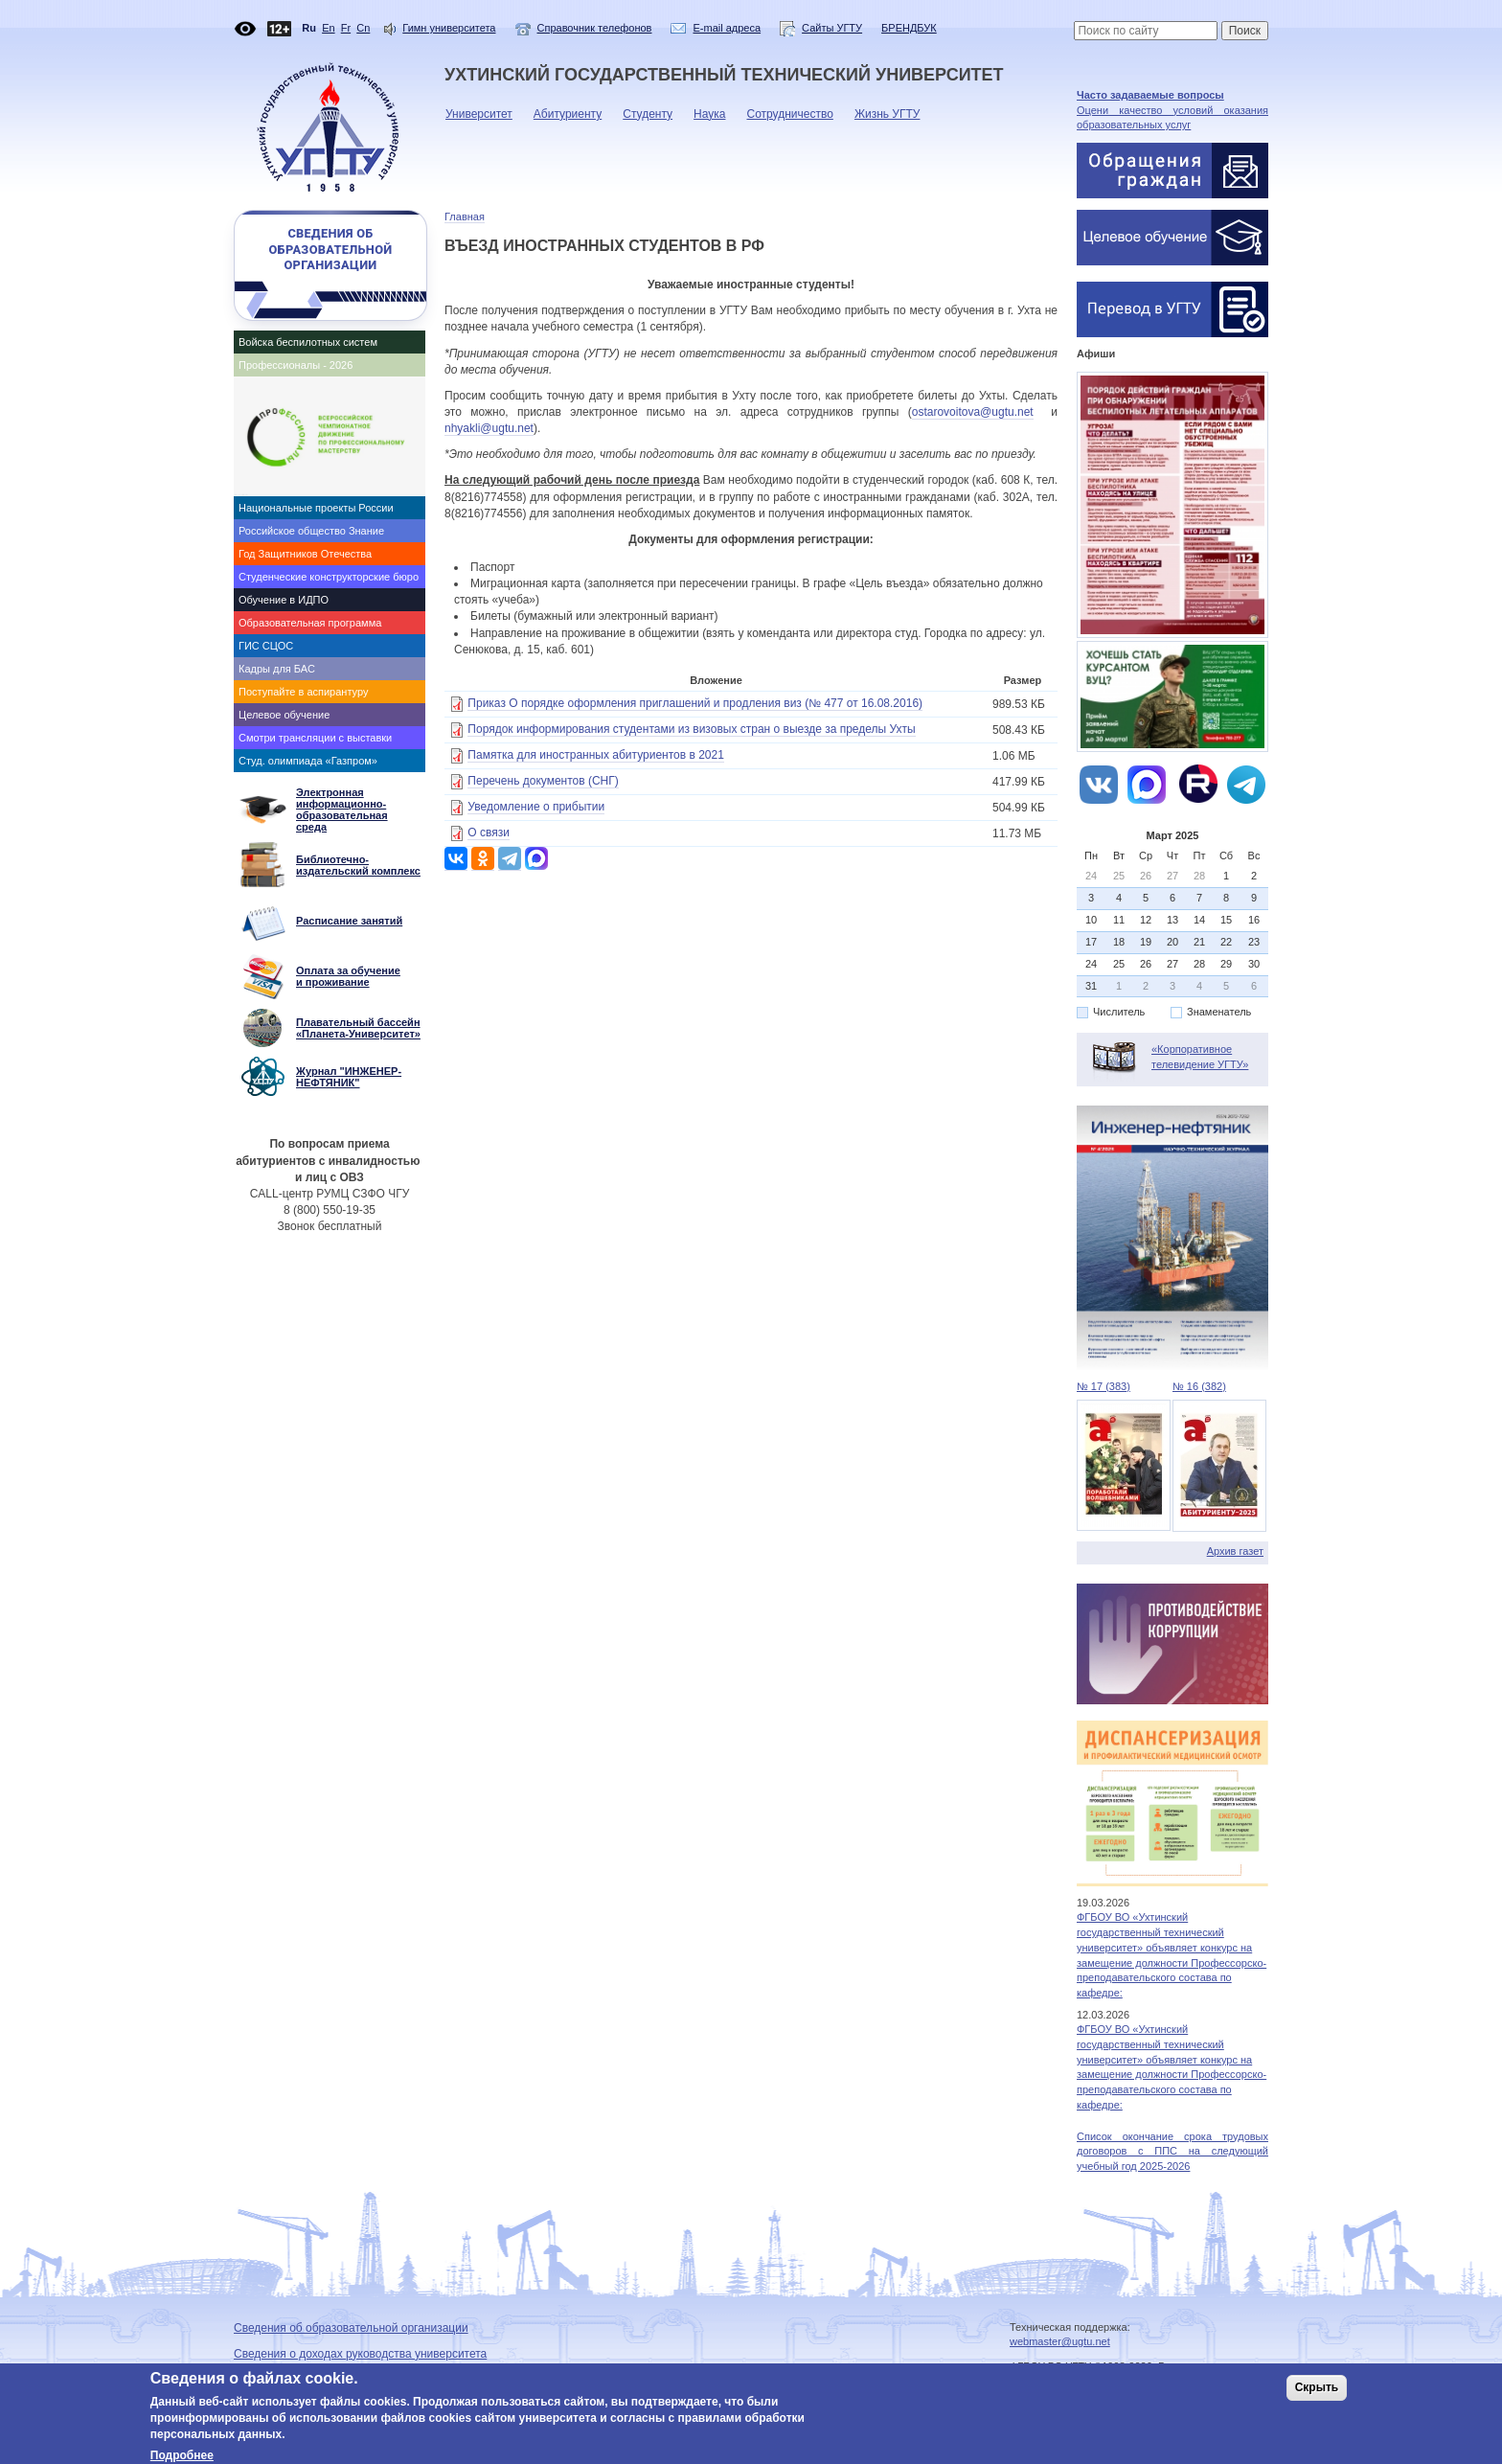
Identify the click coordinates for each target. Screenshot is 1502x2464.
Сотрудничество (784, 119)
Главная (464, 216)
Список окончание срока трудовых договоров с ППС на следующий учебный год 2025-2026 (1172, 2151)
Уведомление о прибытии (535, 806)
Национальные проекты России (316, 507)
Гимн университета (448, 28)
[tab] (329, 342)
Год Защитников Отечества (305, 553)
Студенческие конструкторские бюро (329, 576)
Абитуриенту (563, 119)
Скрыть (1317, 2387)
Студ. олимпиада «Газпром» (308, 760)
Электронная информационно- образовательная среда (342, 810)
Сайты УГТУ (821, 28)
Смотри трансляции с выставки (315, 737)
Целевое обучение (284, 714)
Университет (474, 119)
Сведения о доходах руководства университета (360, 2354)
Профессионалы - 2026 (296, 365)
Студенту (642, 119)
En (328, 28)
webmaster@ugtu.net (1060, 2341)
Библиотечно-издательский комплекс (358, 865)
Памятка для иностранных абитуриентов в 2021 (595, 755)
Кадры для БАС (277, 668)
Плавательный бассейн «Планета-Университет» (358, 1027)
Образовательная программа (310, 622)
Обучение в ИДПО (284, 599)
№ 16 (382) (1199, 1386)
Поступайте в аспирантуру (303, 691)
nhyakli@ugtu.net (489, 428)
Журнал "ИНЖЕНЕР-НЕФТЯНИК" (348, 1076)
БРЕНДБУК (909, 28)
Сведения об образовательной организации (330, 249)
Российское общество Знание (311, 530)
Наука (704, 119)
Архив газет (1235, 1551)
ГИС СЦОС (266, 645)
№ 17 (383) (1103, 1386)
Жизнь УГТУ (883, 119)
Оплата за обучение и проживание (348, 976)
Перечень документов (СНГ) (542, 780)
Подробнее (182, 2455)
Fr (346, 28)
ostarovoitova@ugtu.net (973, 412)
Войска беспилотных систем (308, 342)
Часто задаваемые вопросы (1150, 95)
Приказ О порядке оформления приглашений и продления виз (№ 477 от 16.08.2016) (694, 703)
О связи (488, 832)
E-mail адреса (727, 28)
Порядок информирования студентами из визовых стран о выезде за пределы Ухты (691, 729)
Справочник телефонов (594, 28)
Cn (363, 28)
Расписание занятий (349, 920)
